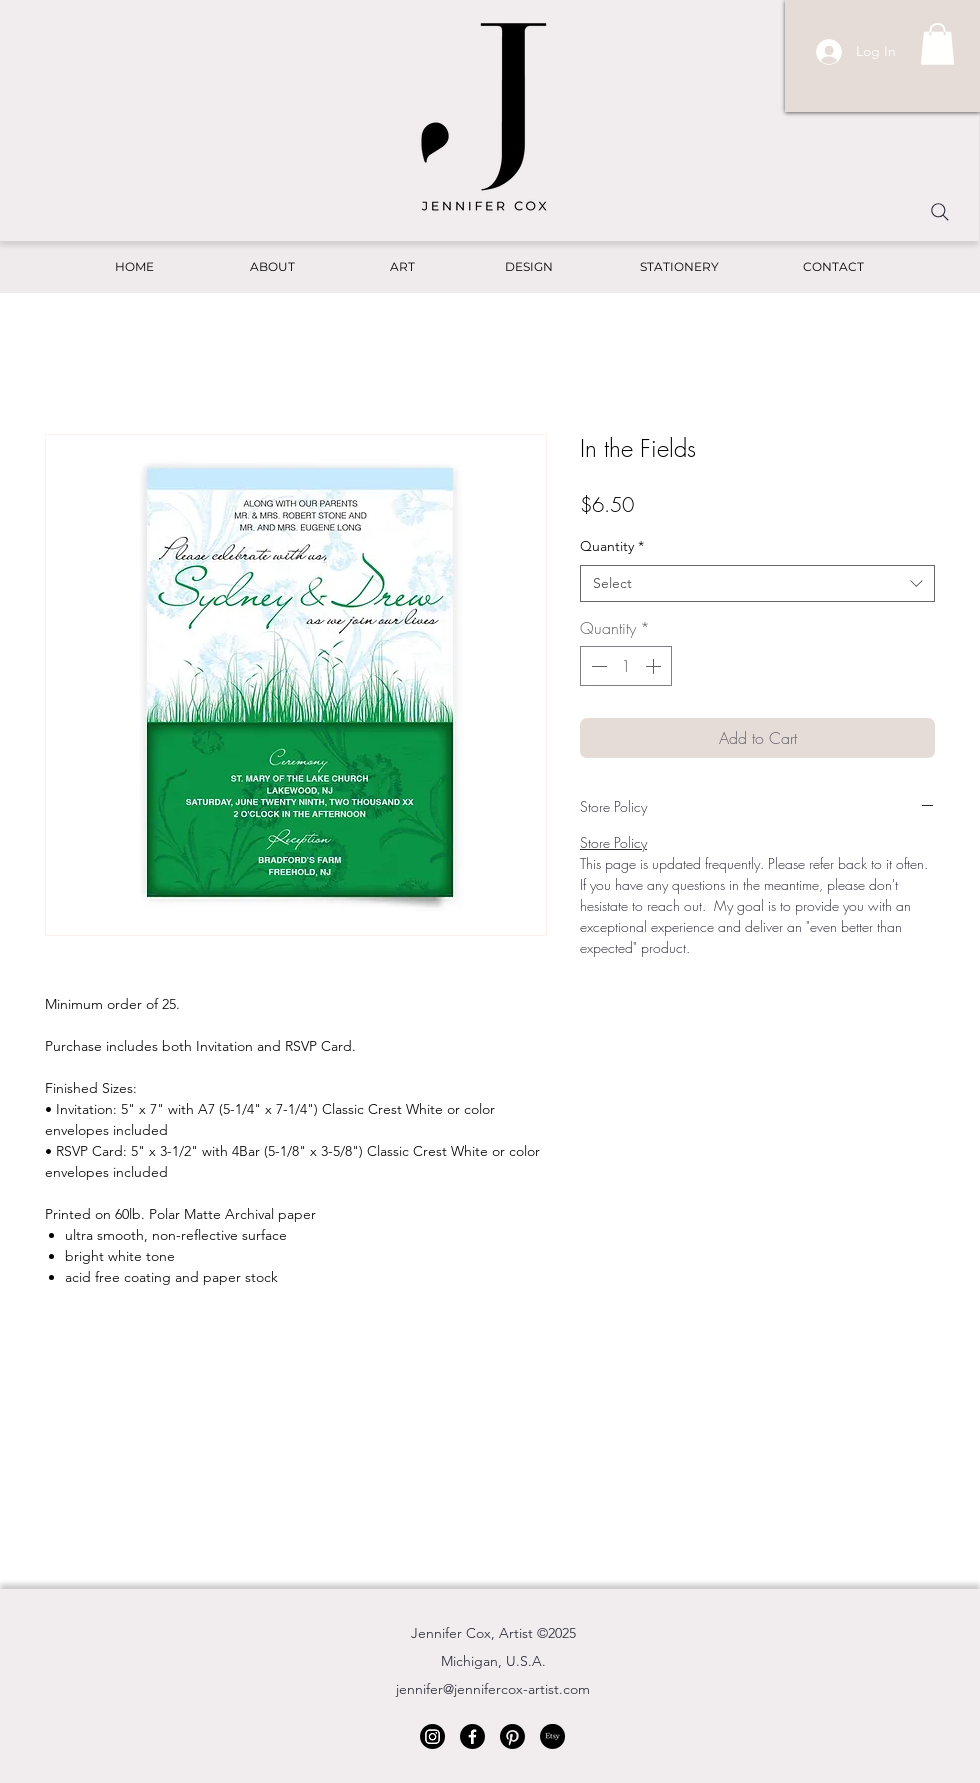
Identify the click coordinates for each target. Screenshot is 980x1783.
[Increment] (655, 666)
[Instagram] (432, 1736)
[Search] (940, 212)
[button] (937, 44)
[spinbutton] (626, 666)
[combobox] (757, 584)
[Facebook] (472, 1736)
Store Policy (613, 842)
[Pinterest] (512, 1736)
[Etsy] (552, 1736)
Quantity (612, 546)
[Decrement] (597, 666)
